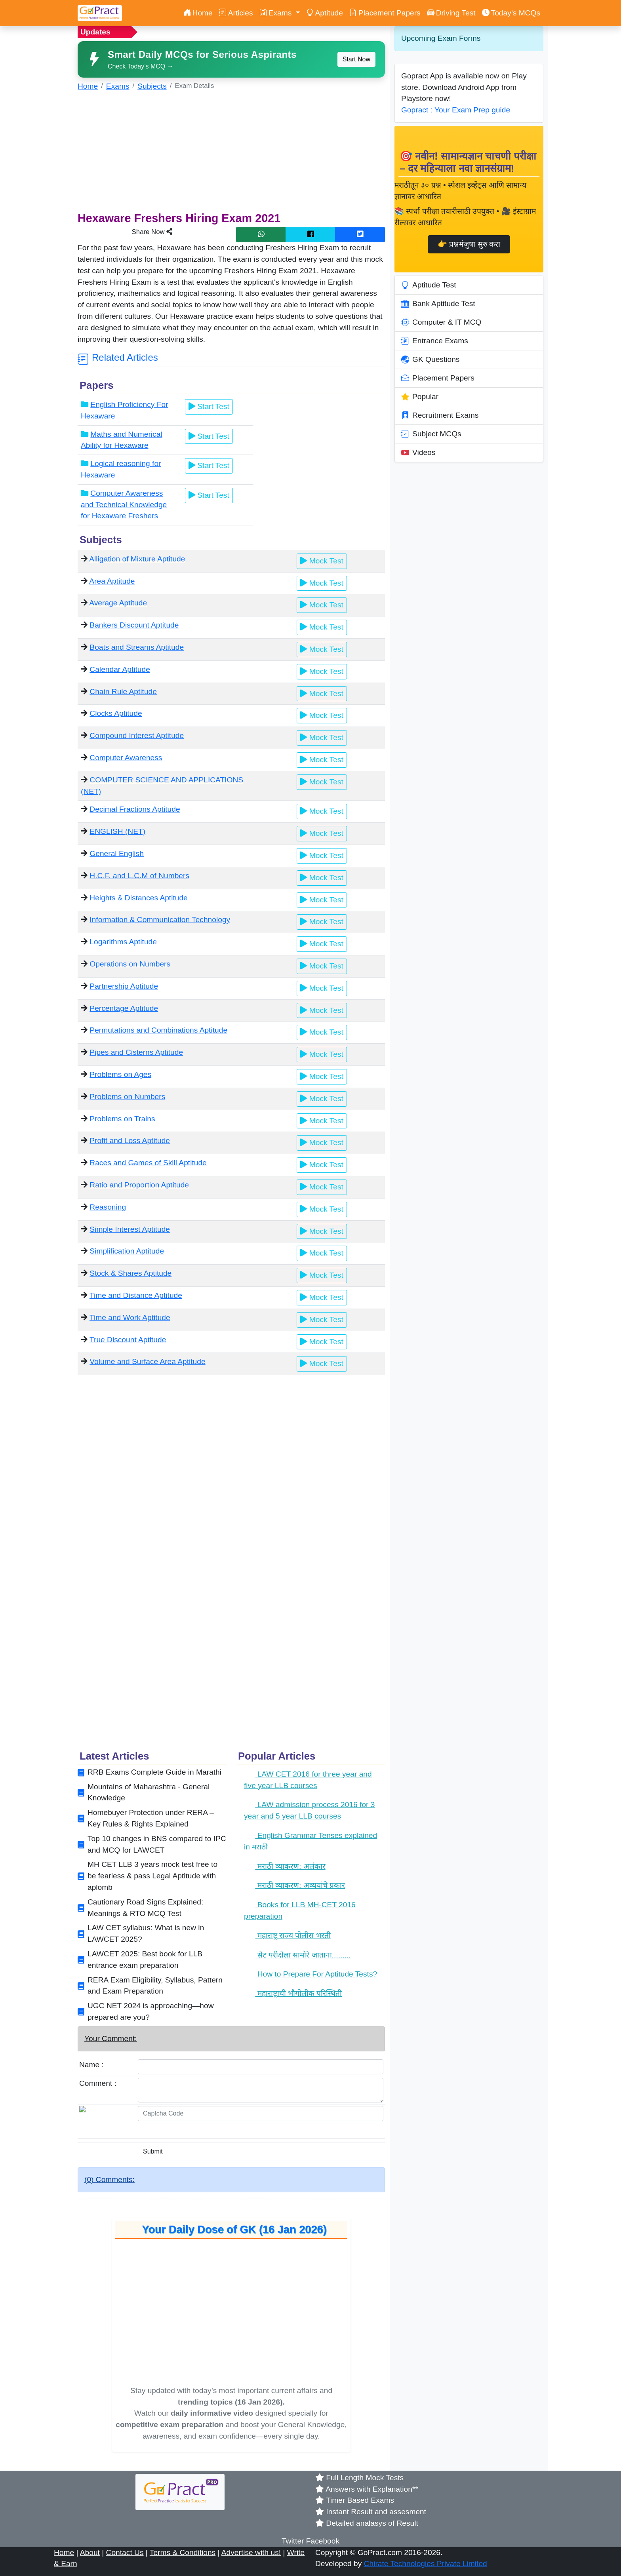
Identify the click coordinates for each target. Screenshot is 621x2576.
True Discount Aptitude (128, 1340)
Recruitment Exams (439, 415)
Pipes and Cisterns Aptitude (136, 1052)
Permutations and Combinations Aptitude (158, 1030)
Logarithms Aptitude (123, 942)
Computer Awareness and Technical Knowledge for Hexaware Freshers (124, 504)
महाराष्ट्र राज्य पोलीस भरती (287, 1935)
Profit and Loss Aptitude (130, 1140)
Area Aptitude (112, 581)
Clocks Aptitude (116, 713)
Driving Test (451, 13)
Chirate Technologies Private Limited (425, 2563)
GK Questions (430, 359)
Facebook (322, 2541)
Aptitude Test (428, 285)
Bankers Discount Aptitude (134, 625)
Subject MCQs (431, 434)
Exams (118, 86)
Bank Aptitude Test (438, 304)
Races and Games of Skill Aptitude (148, 1163)
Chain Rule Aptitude (123, 691)
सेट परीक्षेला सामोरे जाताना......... (297, 1955)
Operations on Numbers (130, 964)
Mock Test (321, 561)
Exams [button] (276, 13)
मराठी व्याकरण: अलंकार (285, 1866)
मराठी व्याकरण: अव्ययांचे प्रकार (294, 1885)
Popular (419, 397)
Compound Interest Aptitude (137, 735)
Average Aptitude (118, 603)
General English (117, 853)
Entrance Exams (434, 341)
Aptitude (324, 13)
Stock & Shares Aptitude (130, 1273)
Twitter (293, 2541)
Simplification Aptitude (127, 1251)
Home (198, 13)
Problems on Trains (122, 1119)
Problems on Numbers (127, 1096)
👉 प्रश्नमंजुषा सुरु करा (469, 244)
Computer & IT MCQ (441, 322)
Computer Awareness (126, 757)
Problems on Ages (120, 1074)
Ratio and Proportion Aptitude (139, 1185)
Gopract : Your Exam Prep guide (455, 110)
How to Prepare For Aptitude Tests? (310, 1974)
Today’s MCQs (511, 13)
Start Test (209, 406)
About (90, 2552)
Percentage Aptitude (124, 1008)
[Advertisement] (231, 154)
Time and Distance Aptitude (136, 1295)
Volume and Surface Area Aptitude (147, 1361)
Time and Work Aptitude (130, 1317)
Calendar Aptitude (120, 669)
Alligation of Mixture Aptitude (137, 559)
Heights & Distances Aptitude (138, 898)
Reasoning (108, 1207)
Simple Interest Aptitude (130, 1229)
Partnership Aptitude (124, 986)
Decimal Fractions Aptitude (135, 809)
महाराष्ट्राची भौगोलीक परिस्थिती (293, 1993)
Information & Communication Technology (160, 919)
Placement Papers (385, 13)
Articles (236, 13)
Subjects (152, 86)
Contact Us (125, 2552)
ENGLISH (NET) (117, 831)
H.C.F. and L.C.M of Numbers (139, 875)
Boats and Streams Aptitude (137, 647)
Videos (418, 453)
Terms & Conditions (182, 2552)
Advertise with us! (251, 2552)
